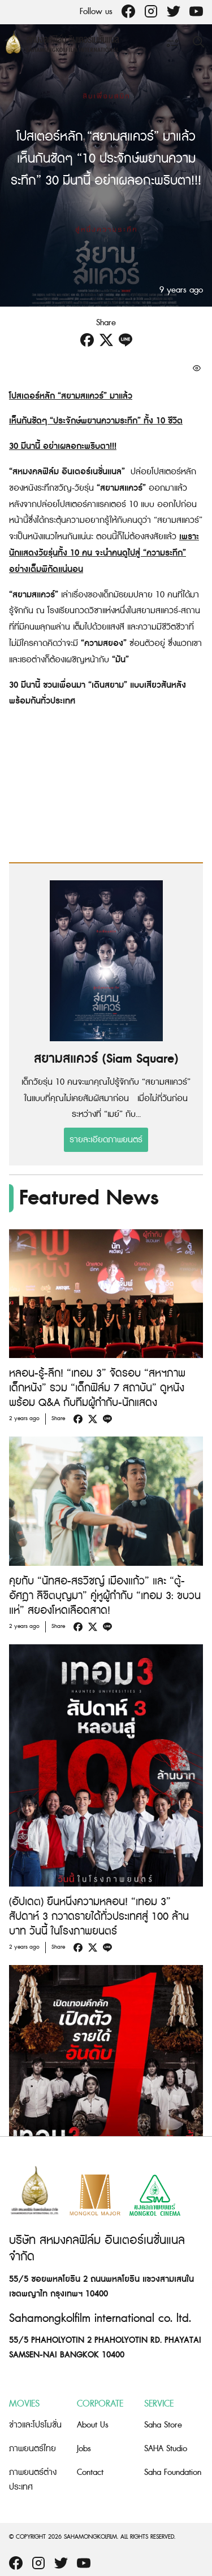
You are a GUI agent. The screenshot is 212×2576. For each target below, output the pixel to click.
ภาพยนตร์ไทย (32, 2448)
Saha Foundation (172, 2472)
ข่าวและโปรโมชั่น (35, 2424)
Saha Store (163, 2424)
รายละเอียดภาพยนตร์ (106, 1139)
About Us (93, 2424)
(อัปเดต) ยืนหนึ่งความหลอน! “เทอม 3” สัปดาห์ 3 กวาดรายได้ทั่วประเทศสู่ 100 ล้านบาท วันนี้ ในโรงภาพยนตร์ (99, 1917)
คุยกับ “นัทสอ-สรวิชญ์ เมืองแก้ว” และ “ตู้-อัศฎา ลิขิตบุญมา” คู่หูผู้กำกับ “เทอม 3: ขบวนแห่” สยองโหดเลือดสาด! (105, 1596)
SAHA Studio (165, 2448)
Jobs (84, 2448)
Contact (90, 2472)
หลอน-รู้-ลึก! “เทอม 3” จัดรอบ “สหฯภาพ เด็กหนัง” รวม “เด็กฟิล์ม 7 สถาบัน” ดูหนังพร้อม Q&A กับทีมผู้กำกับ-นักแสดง (97, 1388)
